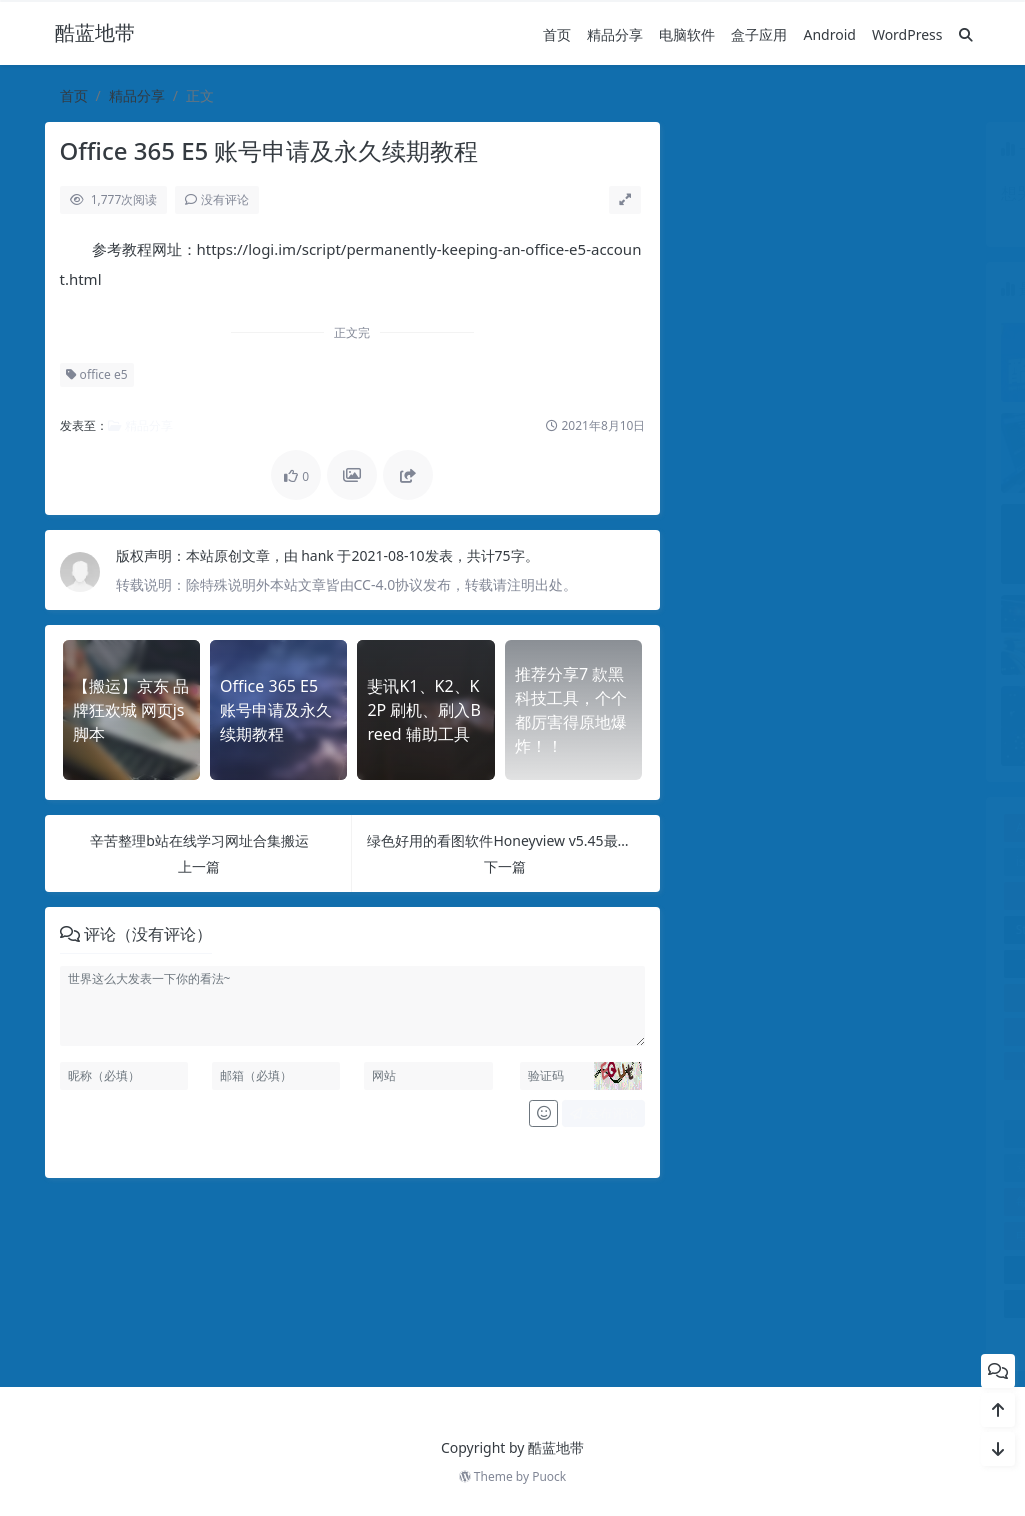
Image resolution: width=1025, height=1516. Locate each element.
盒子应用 (759, 34)
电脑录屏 (726, 1235)
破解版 (865, 1235)
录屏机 (721, 1167)
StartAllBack (736, 929)
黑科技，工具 (896, 1337)
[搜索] (966, 34)
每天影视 (726, 1201)
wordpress (921, 963)
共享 (925, 1099)
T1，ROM (828, 929)
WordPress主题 (826, 997)
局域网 (919, 1133)
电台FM (930, 1201)
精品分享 (615, 34)
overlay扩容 (826, 895)
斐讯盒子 (927, 1167)
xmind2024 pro (744, 1099)
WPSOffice (827, 1065)
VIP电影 (731, 963)
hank (319, 555)
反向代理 (734, 1133)
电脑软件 (687, 34)
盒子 (798, 1235)
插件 (856, 1167)
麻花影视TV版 (757, 1337)
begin (859, 827)
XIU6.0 (919, 1065)
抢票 (788, 1167)
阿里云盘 (757, 1303)
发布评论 (603, 1113)
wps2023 (734, 1065)
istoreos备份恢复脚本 (760, 861)
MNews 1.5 (899, 861)
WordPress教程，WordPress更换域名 (826, 1031)
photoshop (919, 895)
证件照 (932, 1235)
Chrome (929, 827)
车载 (730, 1269)
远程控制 (814, 1269)
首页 (557, 34)
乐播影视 (843, 1099)
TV (920, 929)
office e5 (96, 374)
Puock (549, 1476)
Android (829, 34)
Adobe (720, 827)
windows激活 (827, 963)
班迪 (863, 1201)
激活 (797, 1201)
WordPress (907, 34)
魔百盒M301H (896, 1303)
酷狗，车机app (911, 1269)
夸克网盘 (827, 1133)
